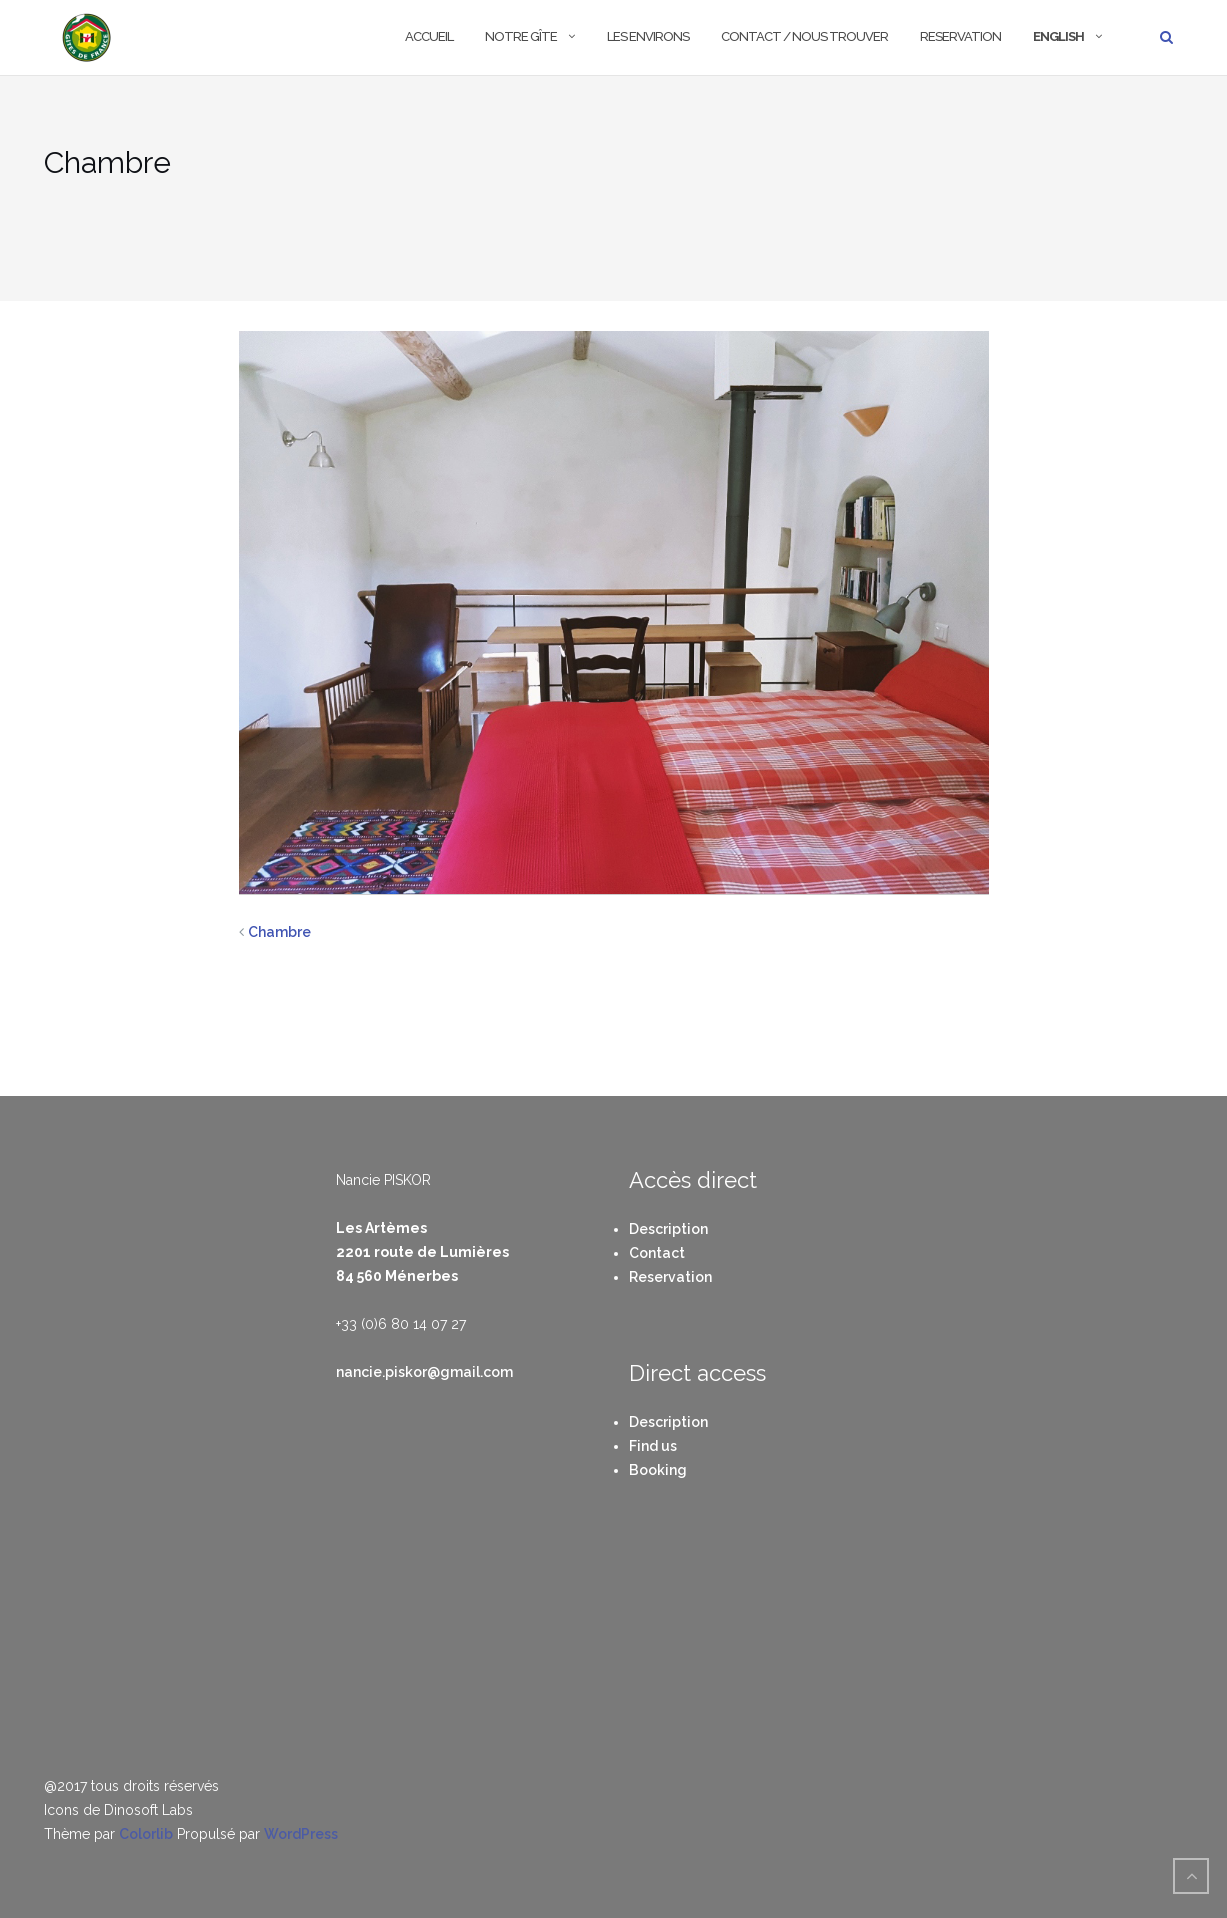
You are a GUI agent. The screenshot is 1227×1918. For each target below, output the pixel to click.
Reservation (960, 36)
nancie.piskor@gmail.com (424, 1372)
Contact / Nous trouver (804, 36)
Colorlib (146, 1834)
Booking (658, 1470)
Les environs (648, 36)
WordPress (301, 1834)
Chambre (279, 932)
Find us (653, 1446)
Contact (657, 1253)
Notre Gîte (521, 36)
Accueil (429, 36)
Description (668, 1229)
